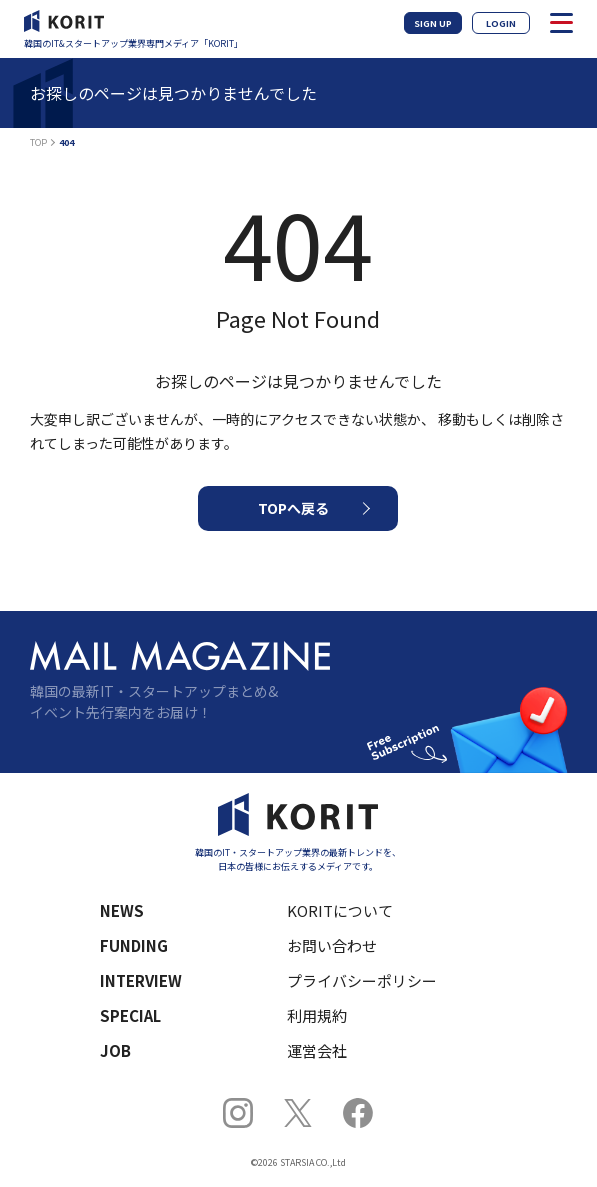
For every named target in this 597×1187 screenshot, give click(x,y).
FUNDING (134, 945)
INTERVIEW (141, 980)
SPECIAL (130, 1015)
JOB (115, 1050)
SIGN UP (433, 23)
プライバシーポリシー (362, 980)
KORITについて (340, 910)
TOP (38, 142)
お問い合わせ (332, 945)
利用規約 (317, 1015)
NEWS (122, 910)
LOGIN (501, 23)
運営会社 (317, 1050)
